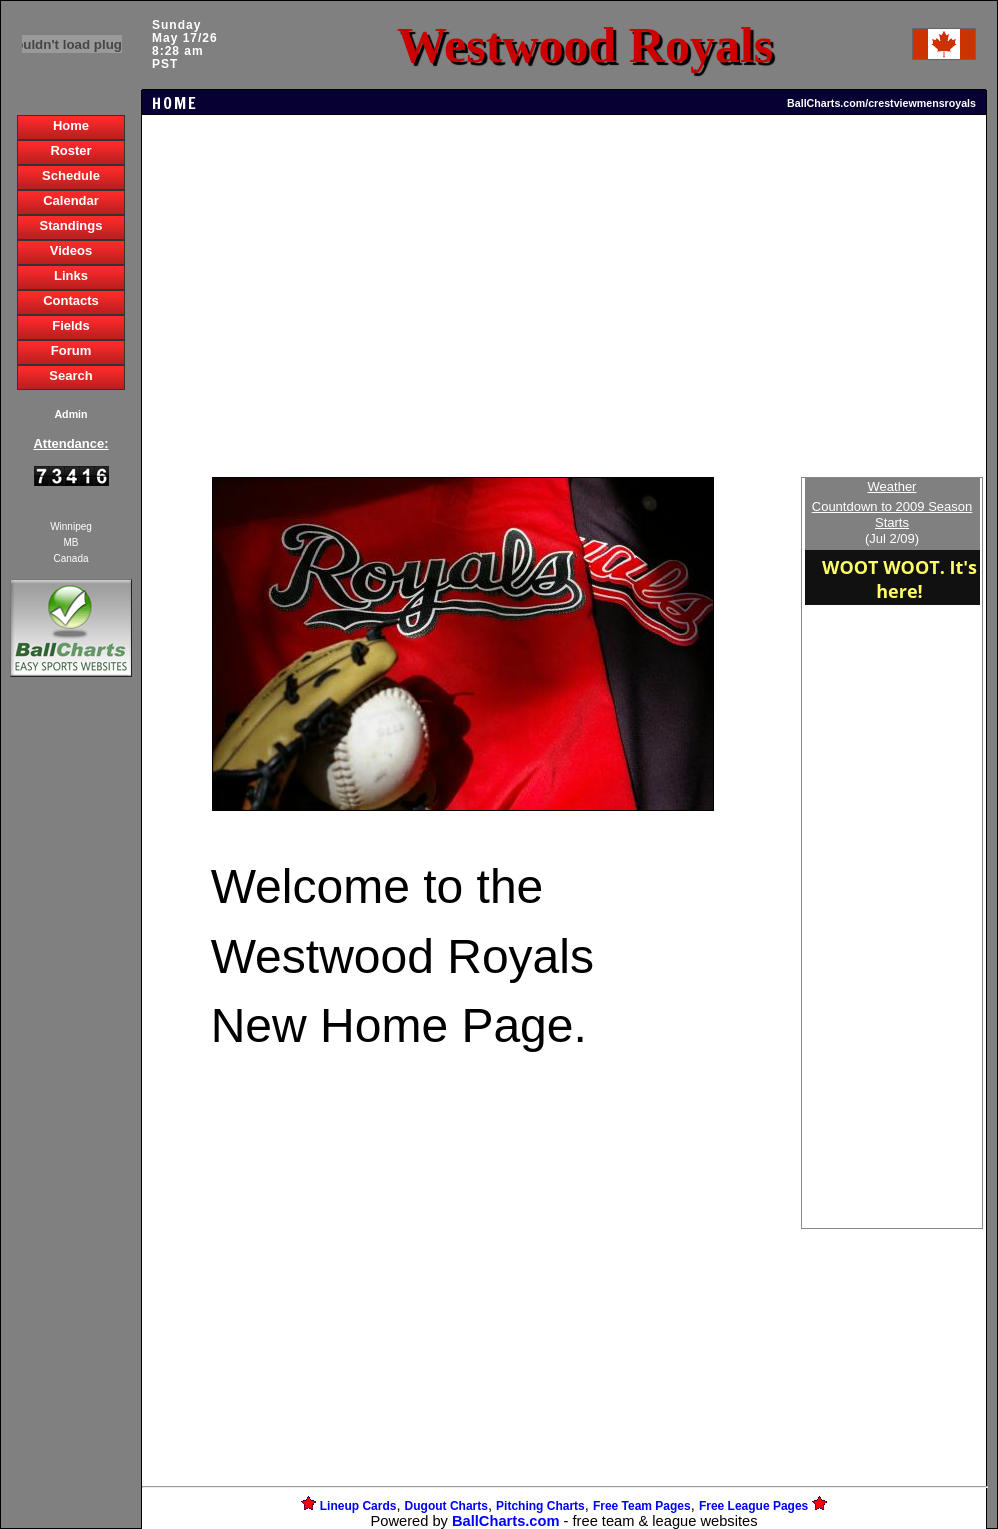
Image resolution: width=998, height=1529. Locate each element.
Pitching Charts (540, 1506)
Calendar (71, 200)
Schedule (71, 175)
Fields (71, 325)
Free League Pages (753, 1506)
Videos (71, 250)
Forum (71, 350)
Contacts (71, 300)
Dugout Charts (446, 1506)
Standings (71, 225)
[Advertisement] (71, 1026)
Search (70, 375)
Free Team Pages (642, 1506)
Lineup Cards (358, 1506)
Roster (70, 150)
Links (71, 275)
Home (71, 125)
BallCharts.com (506, 1521)
